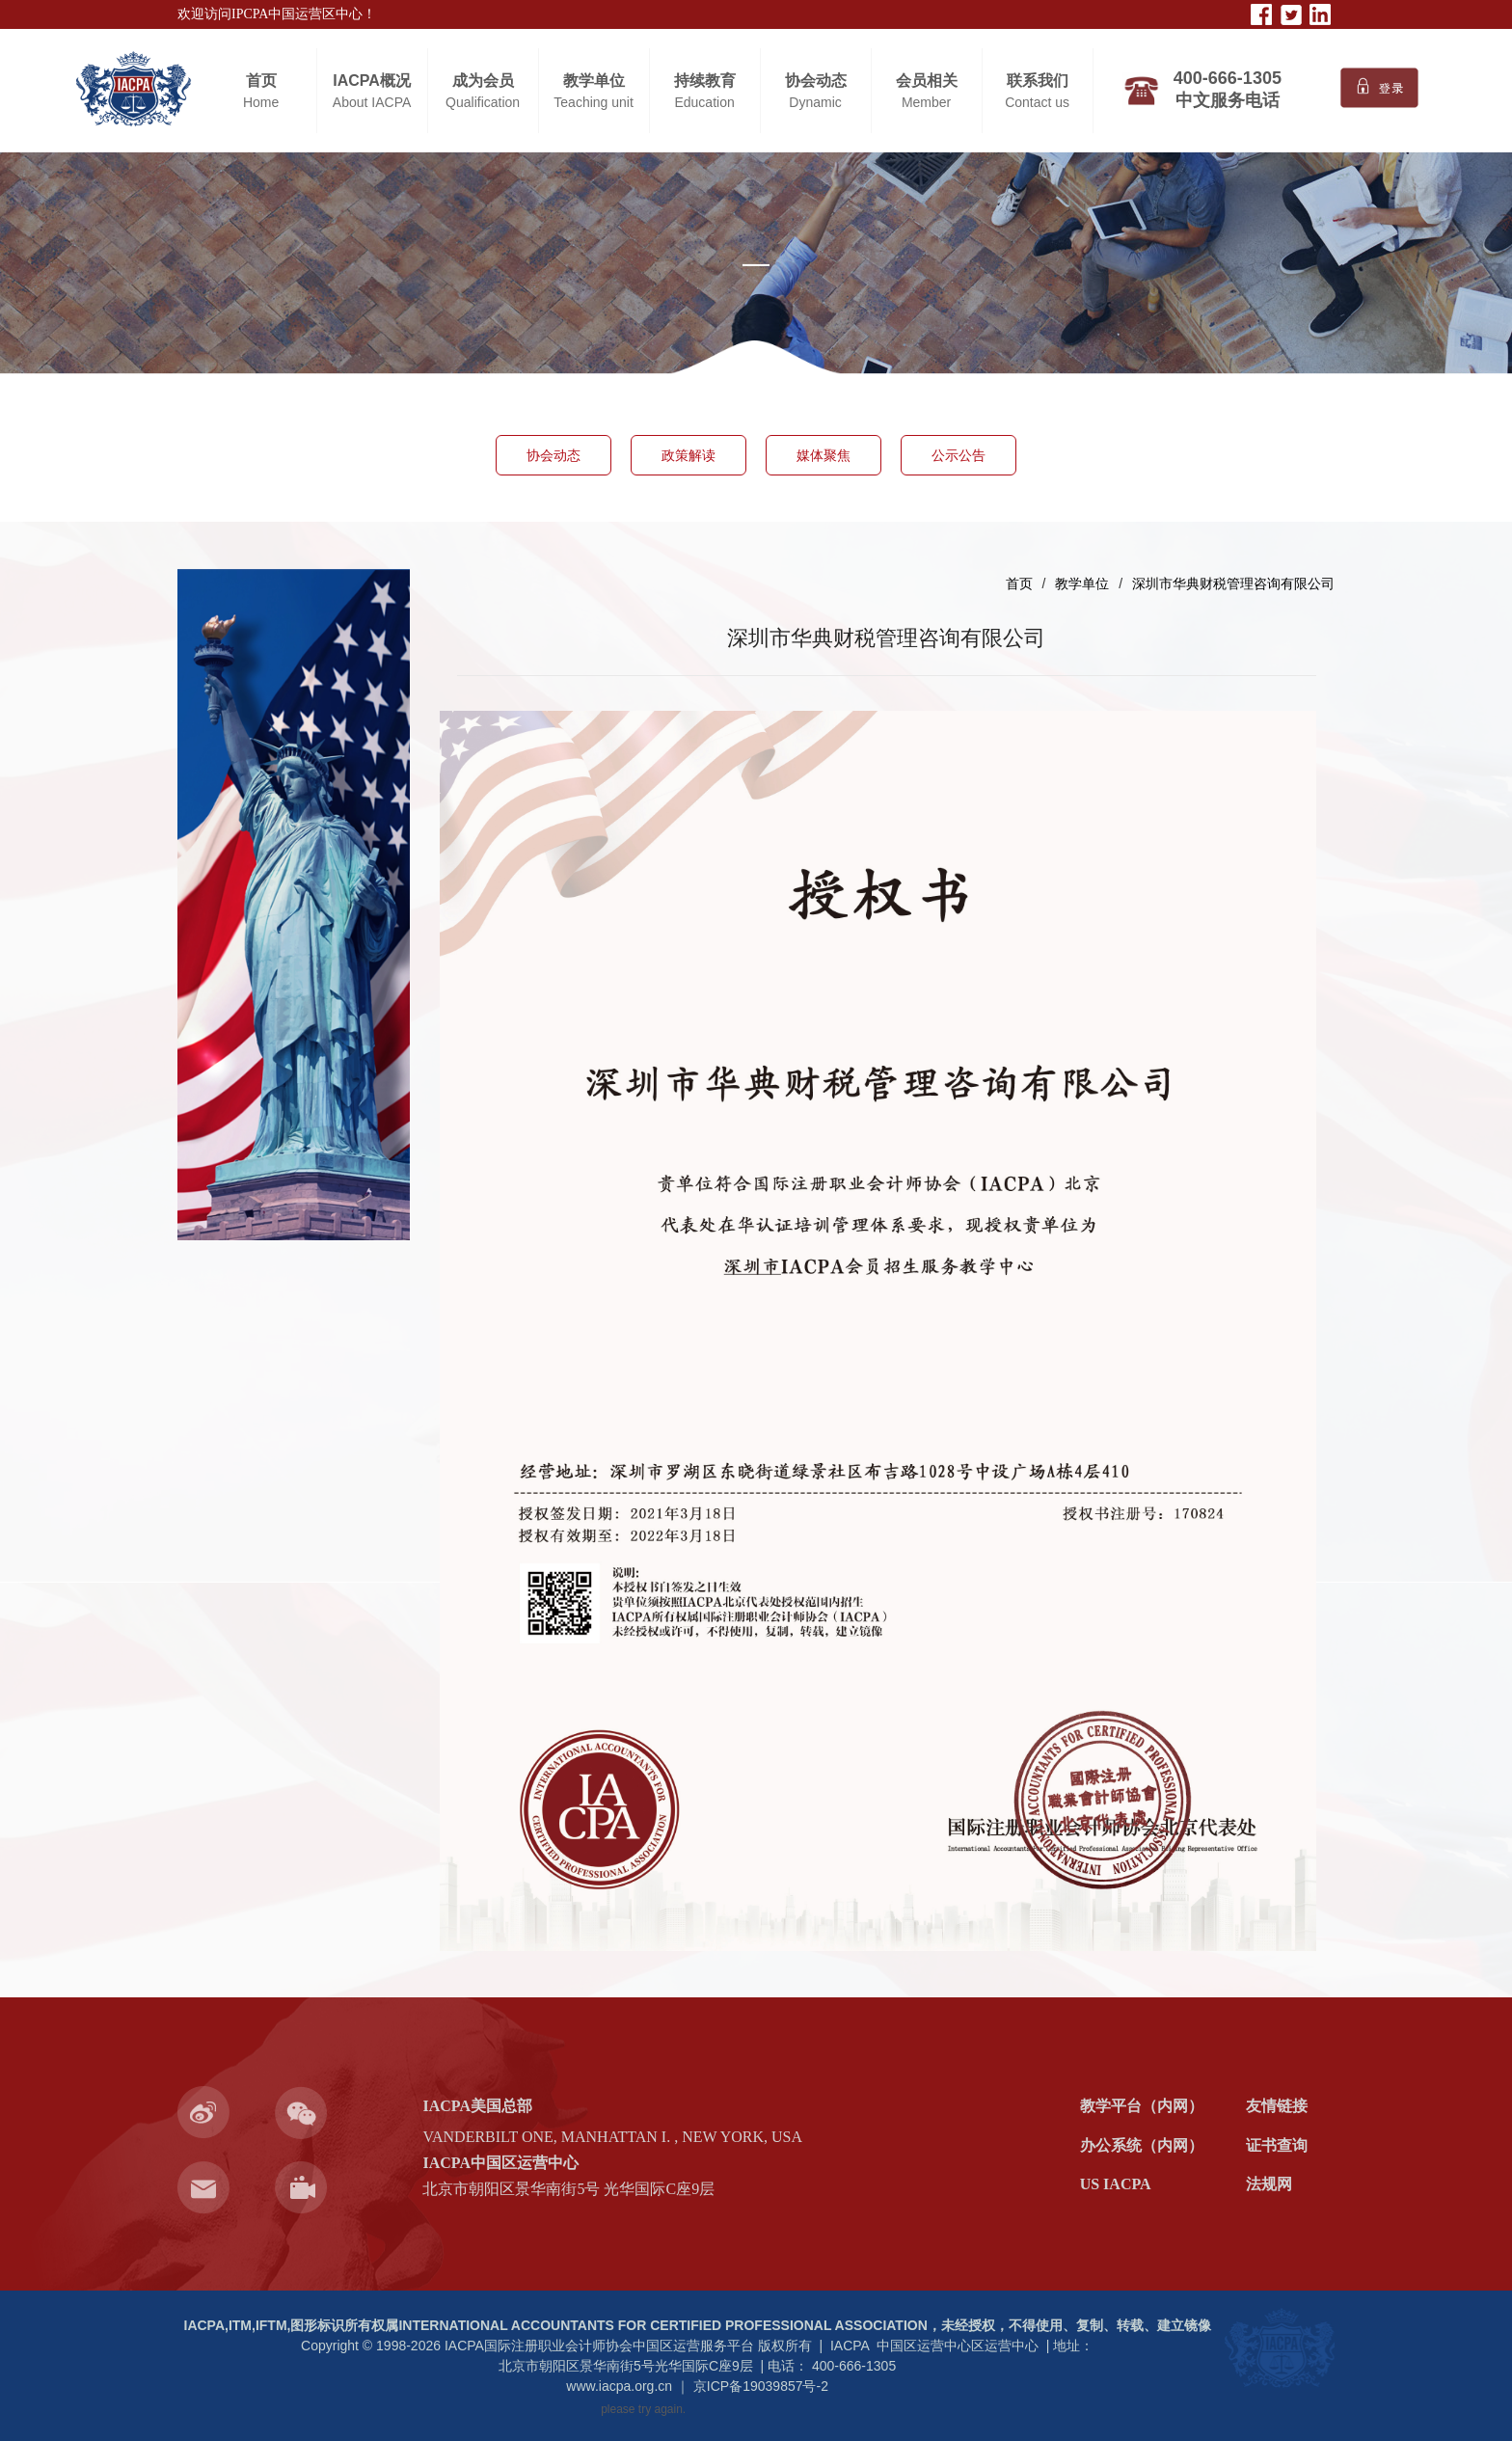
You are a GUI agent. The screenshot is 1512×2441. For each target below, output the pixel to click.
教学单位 (594, 80)
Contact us (1037, 102)
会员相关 (927, 80)
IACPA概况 (372, 80)
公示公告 (959, 455)
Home (261, 102)
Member (926, 102)
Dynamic (815, 102)
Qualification (483, 102)
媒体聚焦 (823, 455)
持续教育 (705, 80)
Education (704, 102)
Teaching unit (594, 102)
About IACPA (372, 102)
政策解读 (689, 455)
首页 (261, 80)
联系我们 (1037, 80)
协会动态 (816, 80)
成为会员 (483, 80)
